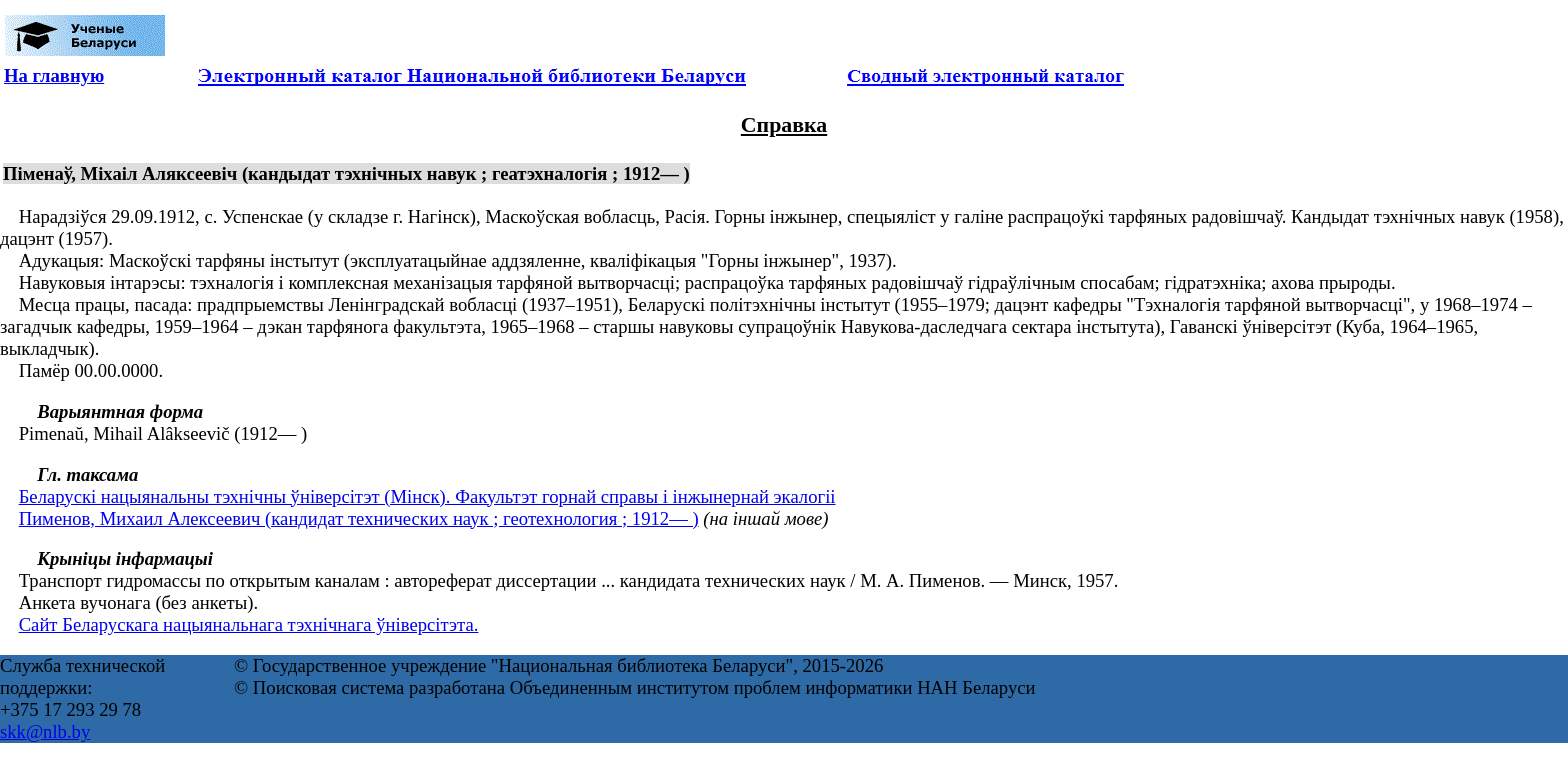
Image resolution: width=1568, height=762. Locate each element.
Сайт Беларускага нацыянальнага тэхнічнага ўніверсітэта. (249, 624)
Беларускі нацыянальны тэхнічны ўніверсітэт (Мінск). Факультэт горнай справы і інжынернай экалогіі (427, 496)
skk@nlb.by (45, 731)
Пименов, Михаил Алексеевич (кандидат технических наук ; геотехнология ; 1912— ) (359, 518)
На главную (54, 75)
